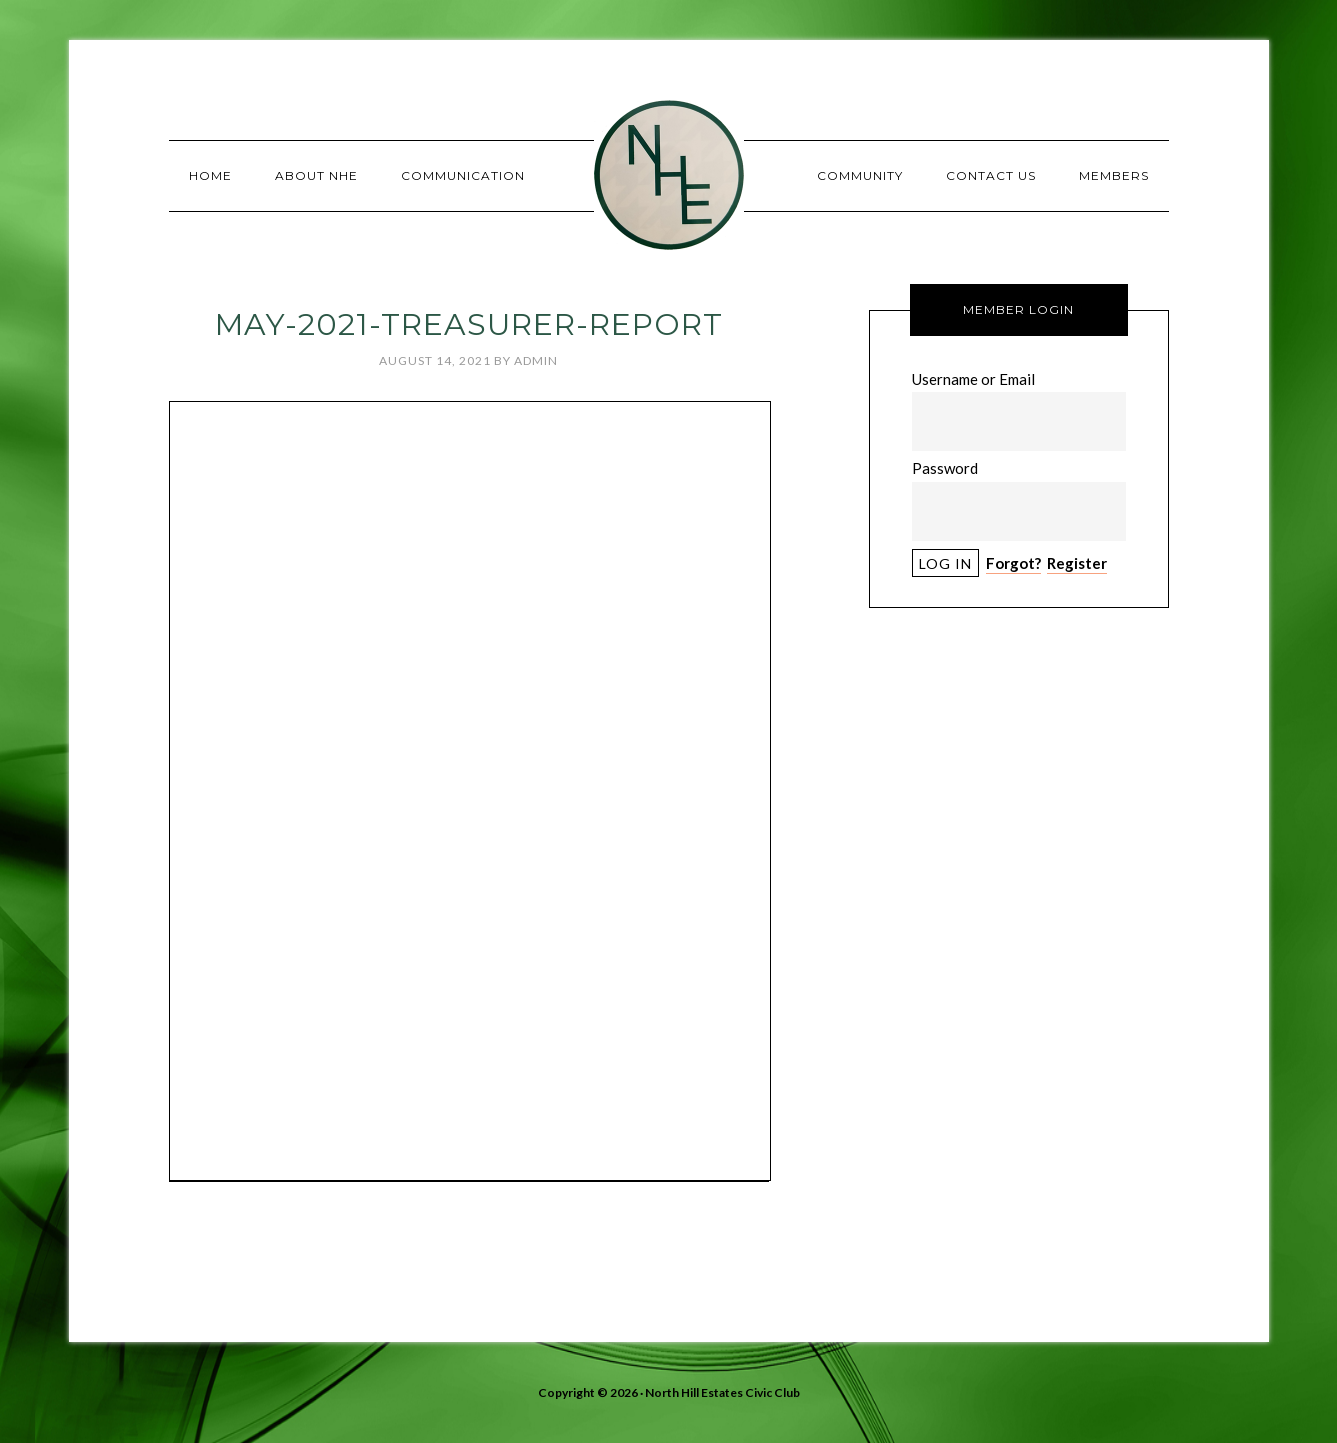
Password (945, 468)
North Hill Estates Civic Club (669, 175)
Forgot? (1013, 563)
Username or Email (973, 379)
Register (1077, 563)
